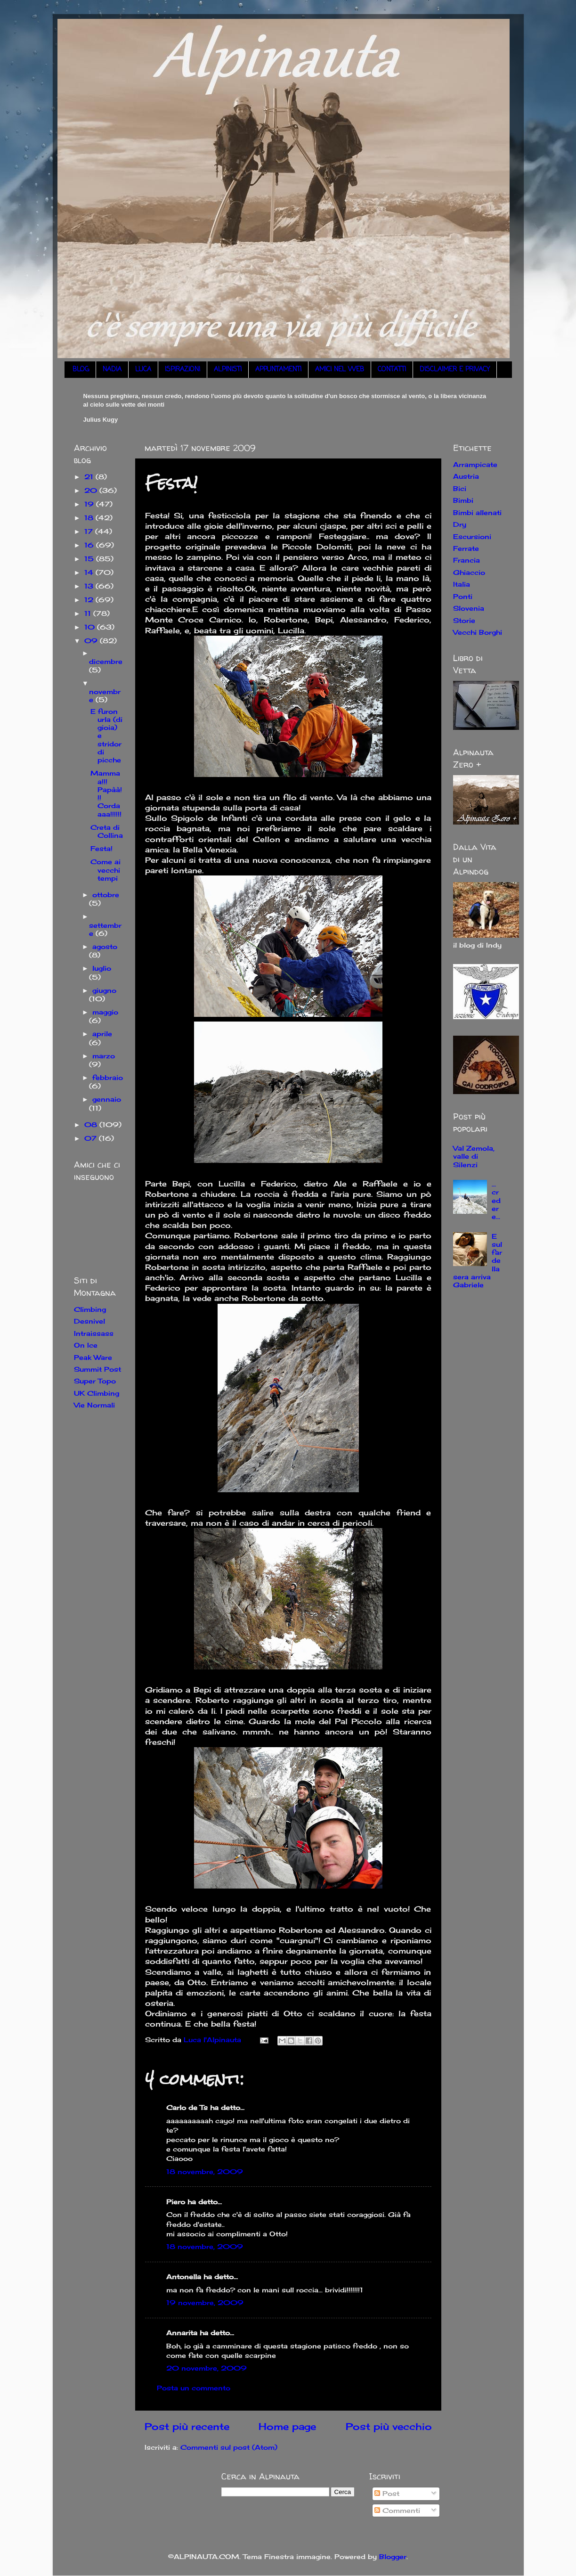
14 (90, 572)
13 (90, 586)
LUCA (143, 370)
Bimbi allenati (477, 512)
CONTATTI (392, 370)
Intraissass (94, 1333)
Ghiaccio (469, 572)
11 (88, 613)
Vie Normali (94, 1405)
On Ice (85, 1345)
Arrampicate (475, 464)
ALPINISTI (228, 370)
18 (90, 518)
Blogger (392, 2556)
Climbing (90, 1309)
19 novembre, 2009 (204, 2302)
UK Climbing (96, 1393)
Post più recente (187, 2426)
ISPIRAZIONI (182, 370)
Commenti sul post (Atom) (228, 2447)
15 (90, 559)
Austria (466, 476)
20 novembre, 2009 (206, 2368)
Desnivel (89, 1321)
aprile (102, 1034)
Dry (459, 524)
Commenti (397, 2510)
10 (90, 627)
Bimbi (463, 500)
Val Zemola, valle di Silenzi (474, 1156)
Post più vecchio (389, 2426)
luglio (101, 968)
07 (91, 1138)
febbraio (107, 1077)
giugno (104, 990)
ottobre (105, 895)
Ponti (462, 596)
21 (90, 477)
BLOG (81, 370)
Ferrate (466, 548)
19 (90, 504)
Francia (466, 560)
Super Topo (95, 1381)
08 (91, 1124)
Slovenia (468, 608)
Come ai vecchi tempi (105, 870)
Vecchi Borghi (477, 632)
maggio (105, 1012)
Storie (464, 620)
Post (386, 2493)
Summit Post (97, 1369)
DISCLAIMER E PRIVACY (455, 370)
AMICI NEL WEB (339, 370)
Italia (461, 584)
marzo (103, 1056)
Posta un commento (193, 2388)
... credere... (496, 1200)
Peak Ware (93, 1357)
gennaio (106, 1099)
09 (92, 641)
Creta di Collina (106, 831)
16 (90, 545)
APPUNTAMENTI (278, 370)
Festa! (101, 848)
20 (91, 490)
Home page (287, 2426)
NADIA (112, 370)
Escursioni (472, 536)
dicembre (105, 661)
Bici (459, 488)
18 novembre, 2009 (204, 2171)
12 (90, 600)
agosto (104, 946)
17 (89, 531)
